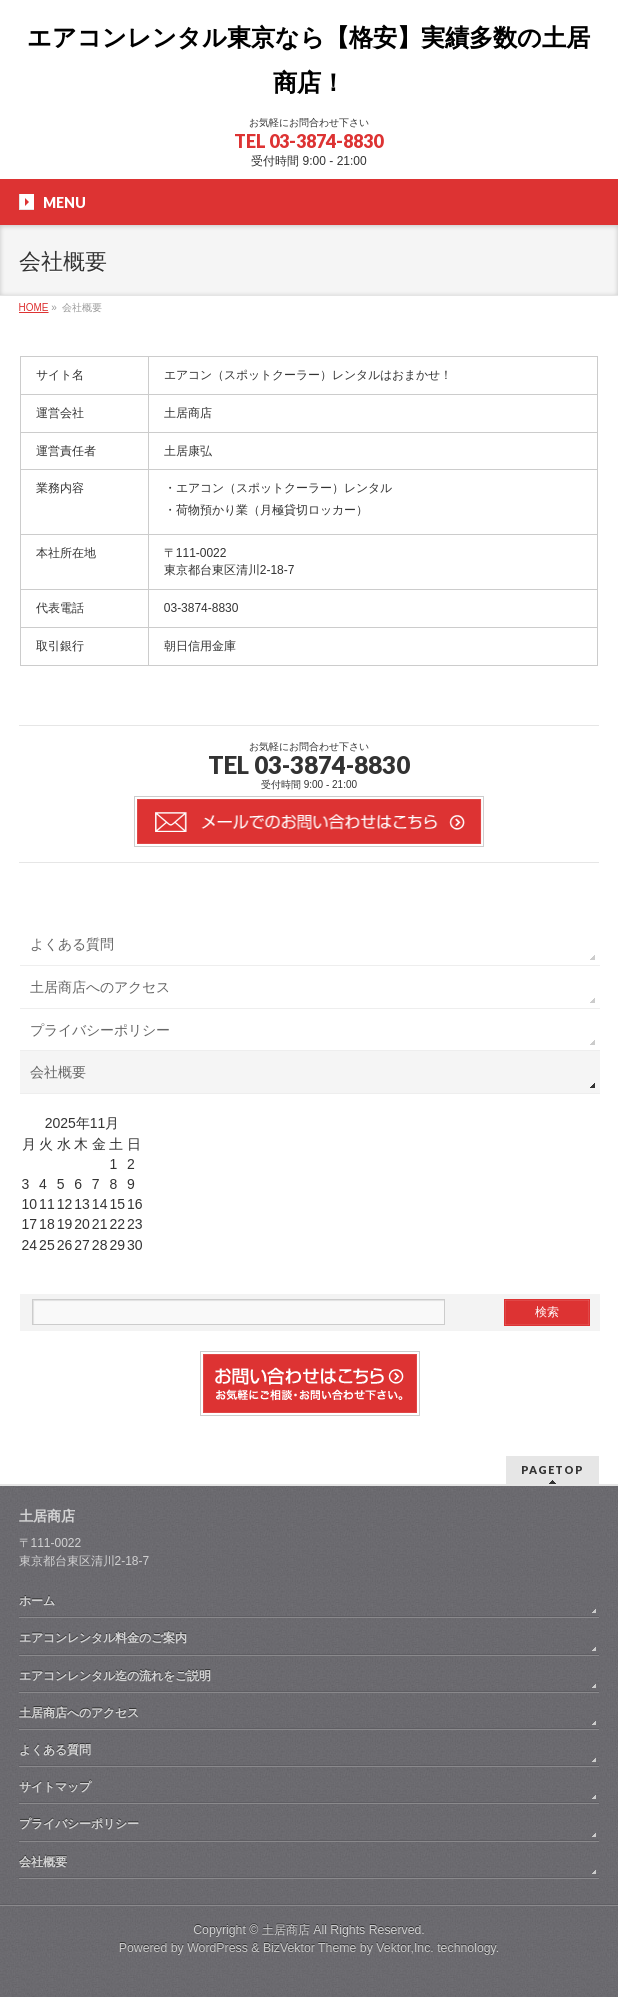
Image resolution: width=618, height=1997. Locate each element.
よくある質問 (72, 944)
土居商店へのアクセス (100, 987)
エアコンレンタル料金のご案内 (103, 1638)
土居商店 (286, 1930)
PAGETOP (552, 1469)
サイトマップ (55, 1787)
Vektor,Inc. (405, 1948)
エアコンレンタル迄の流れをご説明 (115, 1676)
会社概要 (58, 1072)
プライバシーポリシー (100, 1030)
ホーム (37, 1601)
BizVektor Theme (310, 1948)
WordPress (217, 1948)
